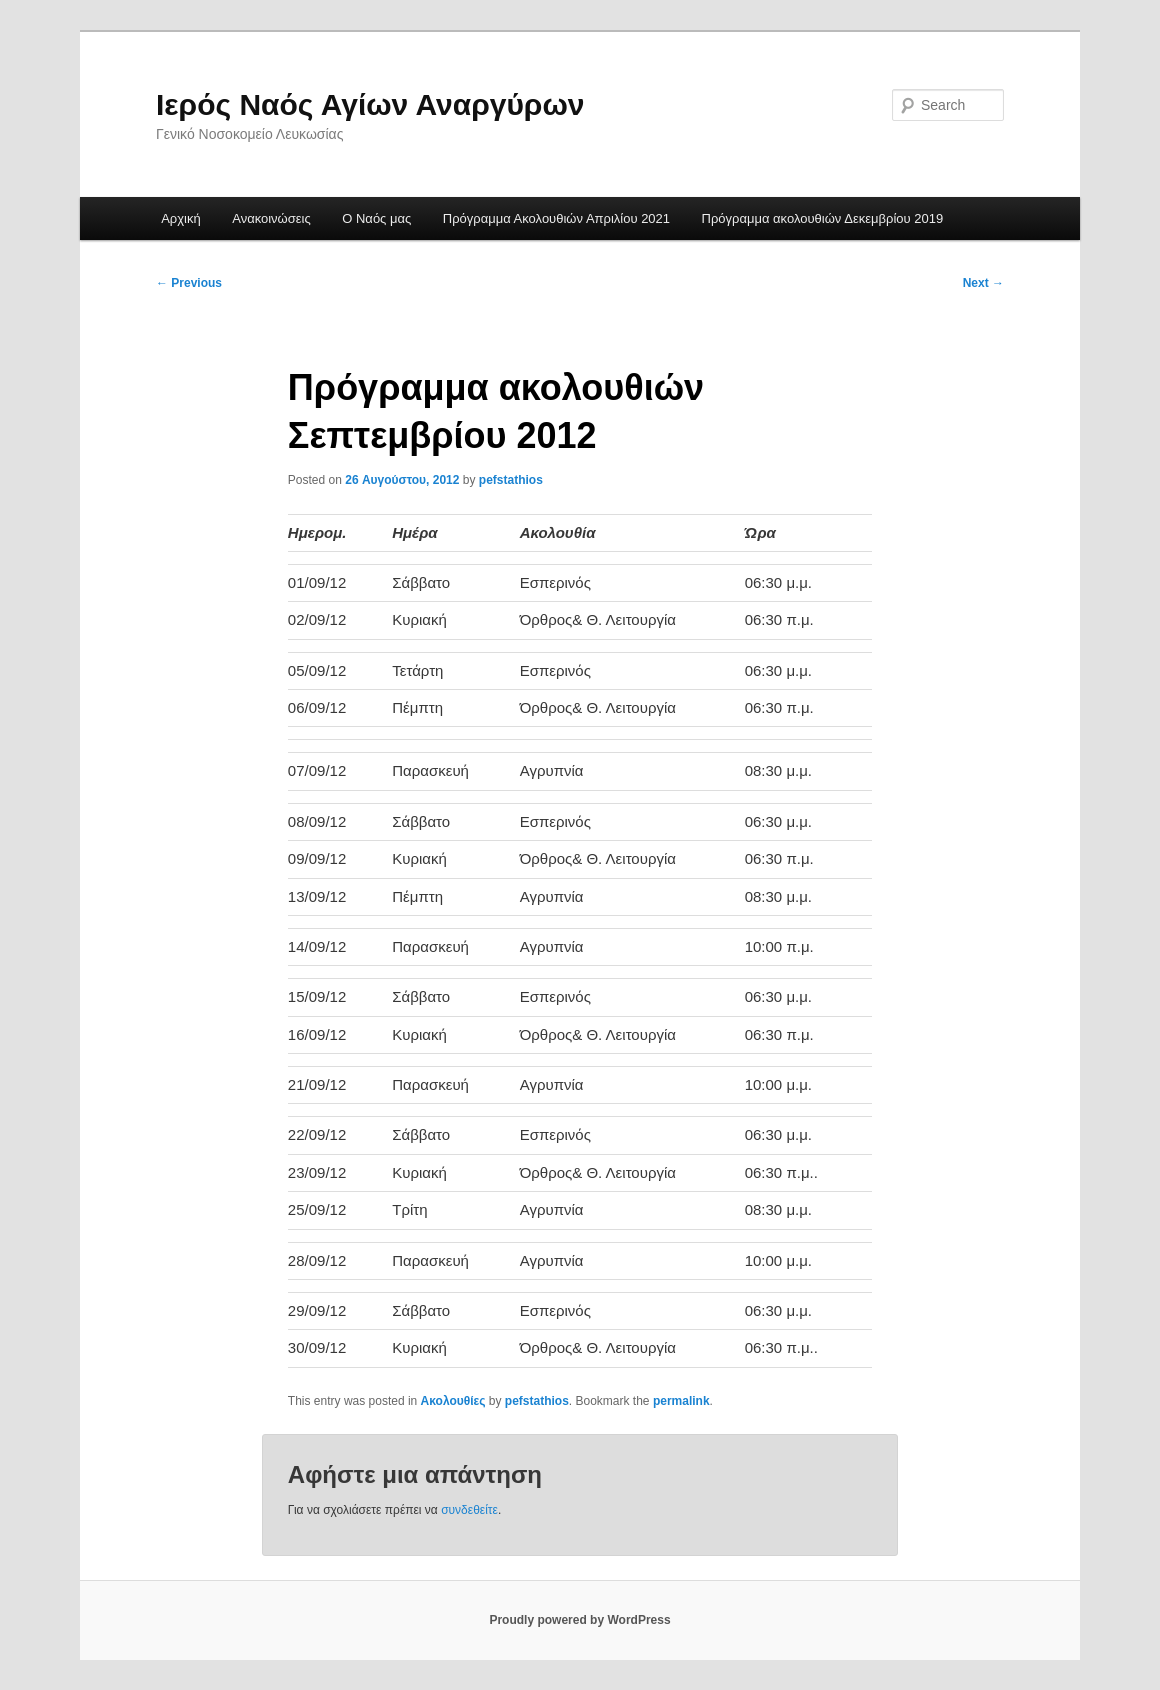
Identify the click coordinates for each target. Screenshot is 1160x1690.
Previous (189, 283)
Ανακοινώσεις (271, 218)
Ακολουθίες (453, 1401)
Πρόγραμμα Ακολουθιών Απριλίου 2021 (556, 218)
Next (983, 283)
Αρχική (181, 218)
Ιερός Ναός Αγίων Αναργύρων (370, 104)
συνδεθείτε (469, 1510)
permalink (681, 1401)
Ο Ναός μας (376, 218)
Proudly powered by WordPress (579, 1620)
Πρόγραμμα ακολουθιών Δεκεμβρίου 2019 (823, 218)
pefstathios (511, 480)
